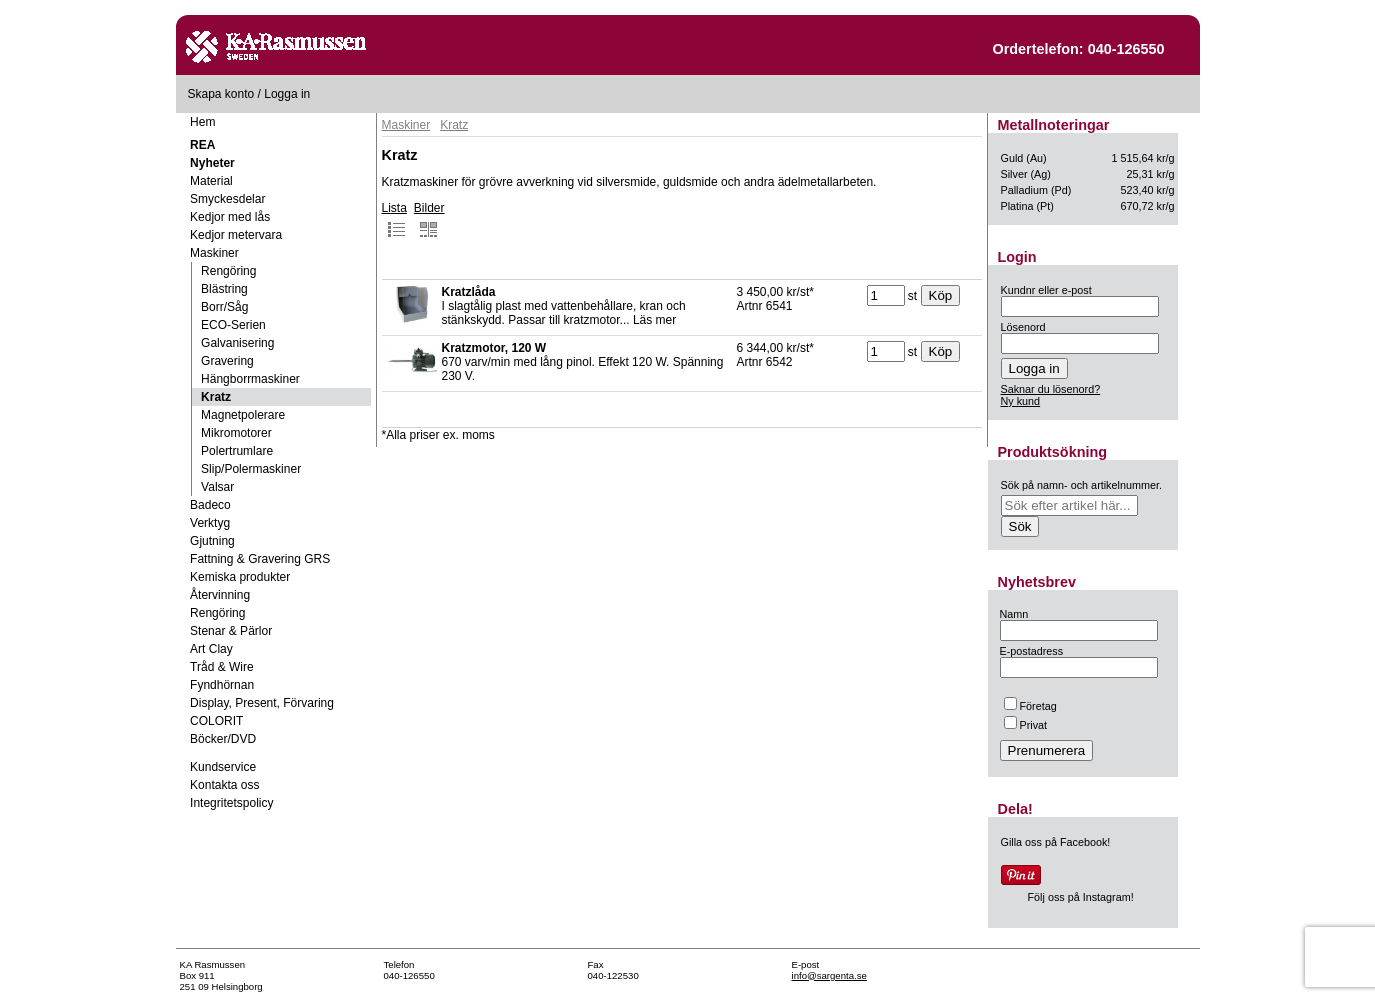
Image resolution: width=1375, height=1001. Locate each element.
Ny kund (1021, 401)
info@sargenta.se (829, 975)
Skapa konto (221, 94)
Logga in (287, 94)
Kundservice (223, 767)
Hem (202, 122)
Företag (1030, 706)
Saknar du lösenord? (1051, 389)
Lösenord (1023, 327)
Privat (1026, 725)
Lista (394, 220)
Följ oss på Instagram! (1081, 897)
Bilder (429, 220)
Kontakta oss (224, 785)
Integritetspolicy (231, 803)
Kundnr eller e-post (1046, 290)
